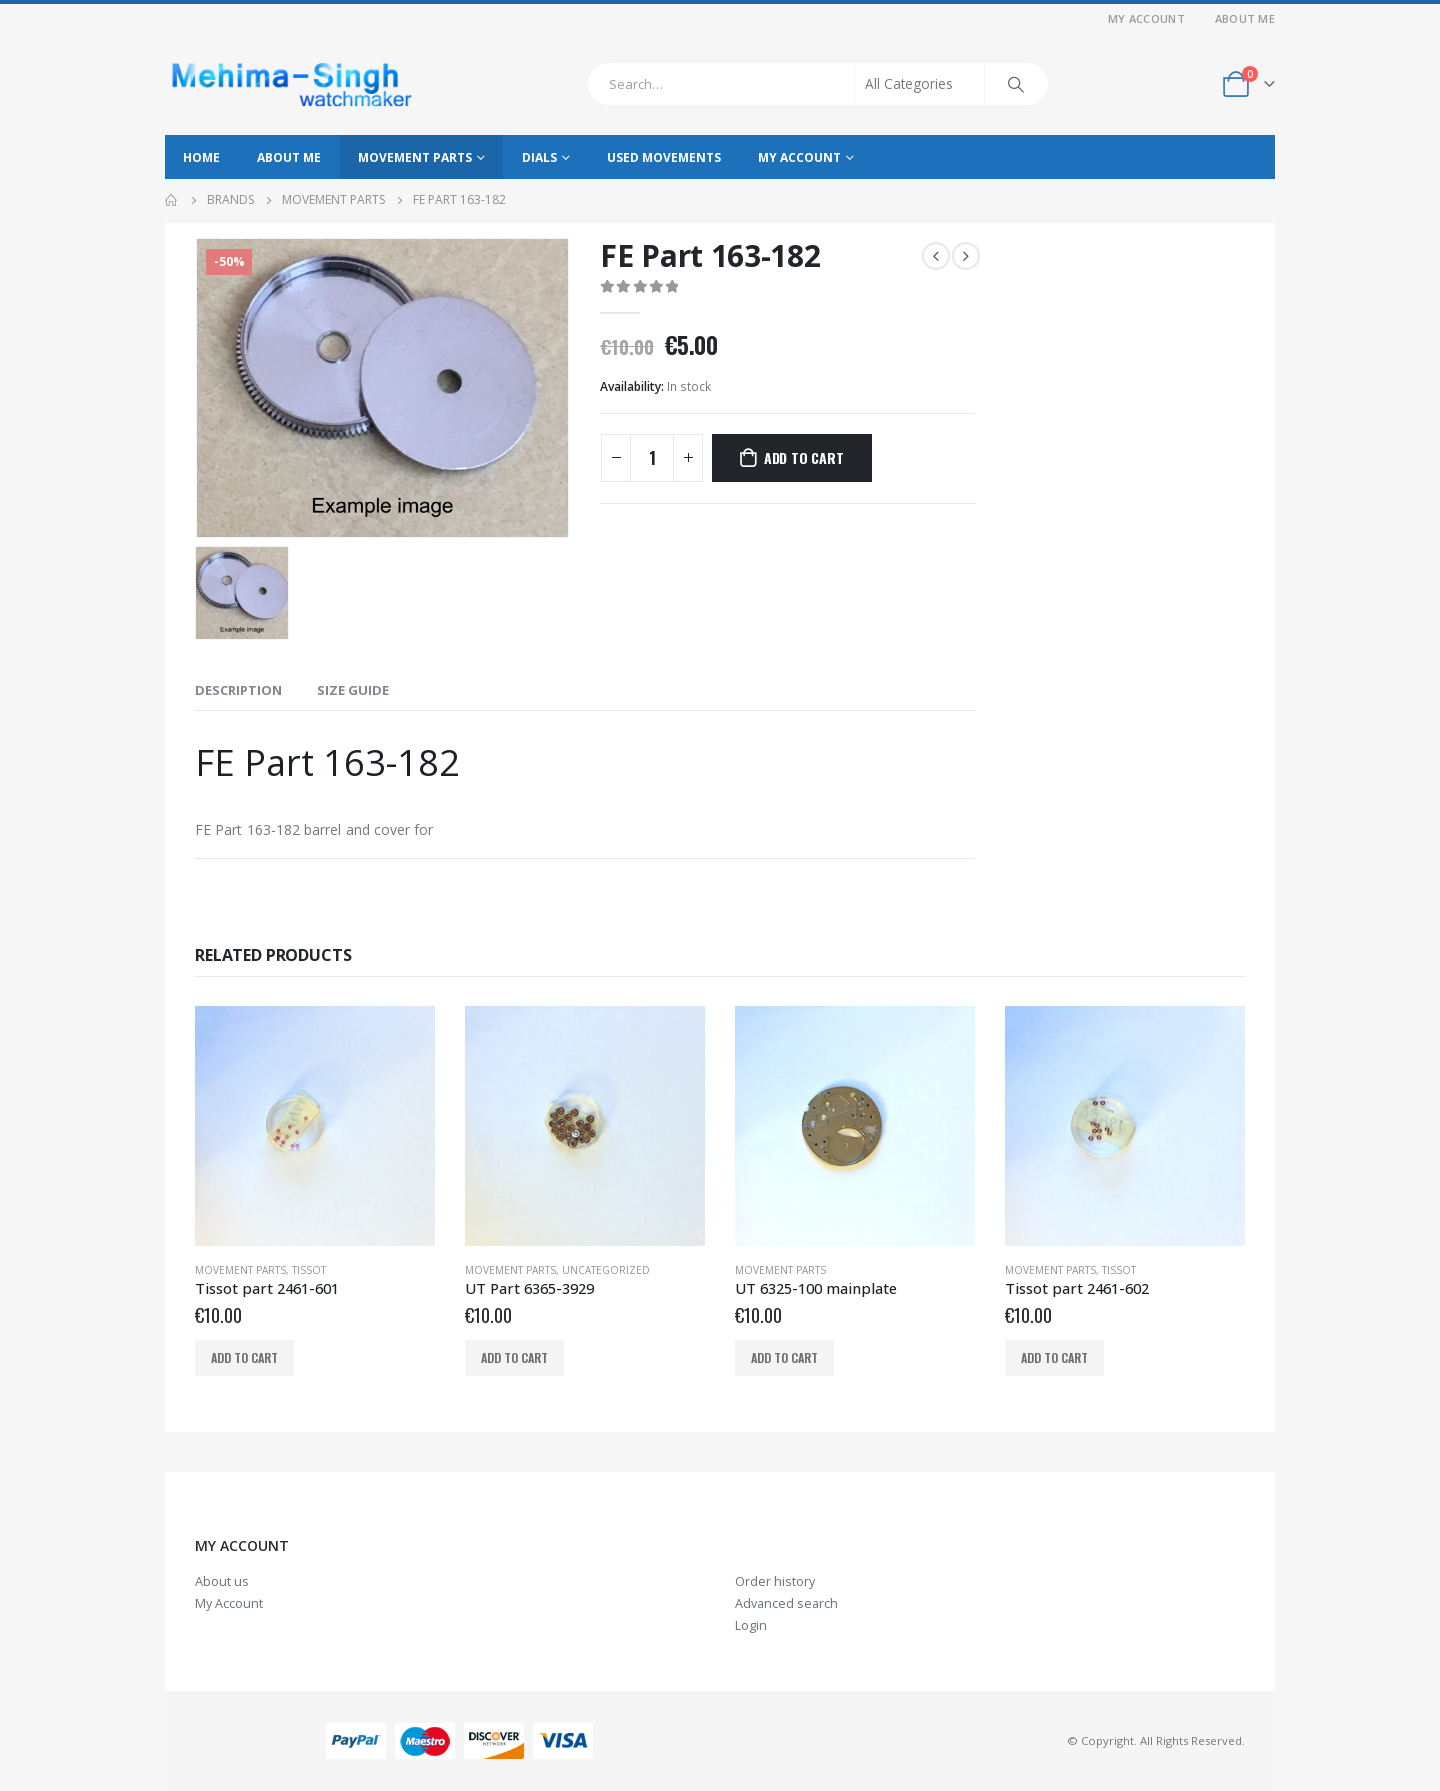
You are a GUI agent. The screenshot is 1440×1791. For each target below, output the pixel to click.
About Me (1245, 18)
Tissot (309, 1270)
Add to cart (804, 457)
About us (222, 1581)
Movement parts (415, 157)
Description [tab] (238, 690)
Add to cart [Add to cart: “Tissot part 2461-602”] (1054, 1357)
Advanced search (786, 1603)
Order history (775, 1581)
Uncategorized (606, 1270)
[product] (315, 1126)
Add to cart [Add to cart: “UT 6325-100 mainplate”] (784, 1357)
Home (201, 157)
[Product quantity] (652, 458)
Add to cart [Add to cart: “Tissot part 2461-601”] (244, 1357)
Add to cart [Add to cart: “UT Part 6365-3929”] (514, 1357)
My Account (1146, 18)
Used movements (664, 157)
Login (751, 1625)
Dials (539, 157)
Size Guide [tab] (353, 690)
